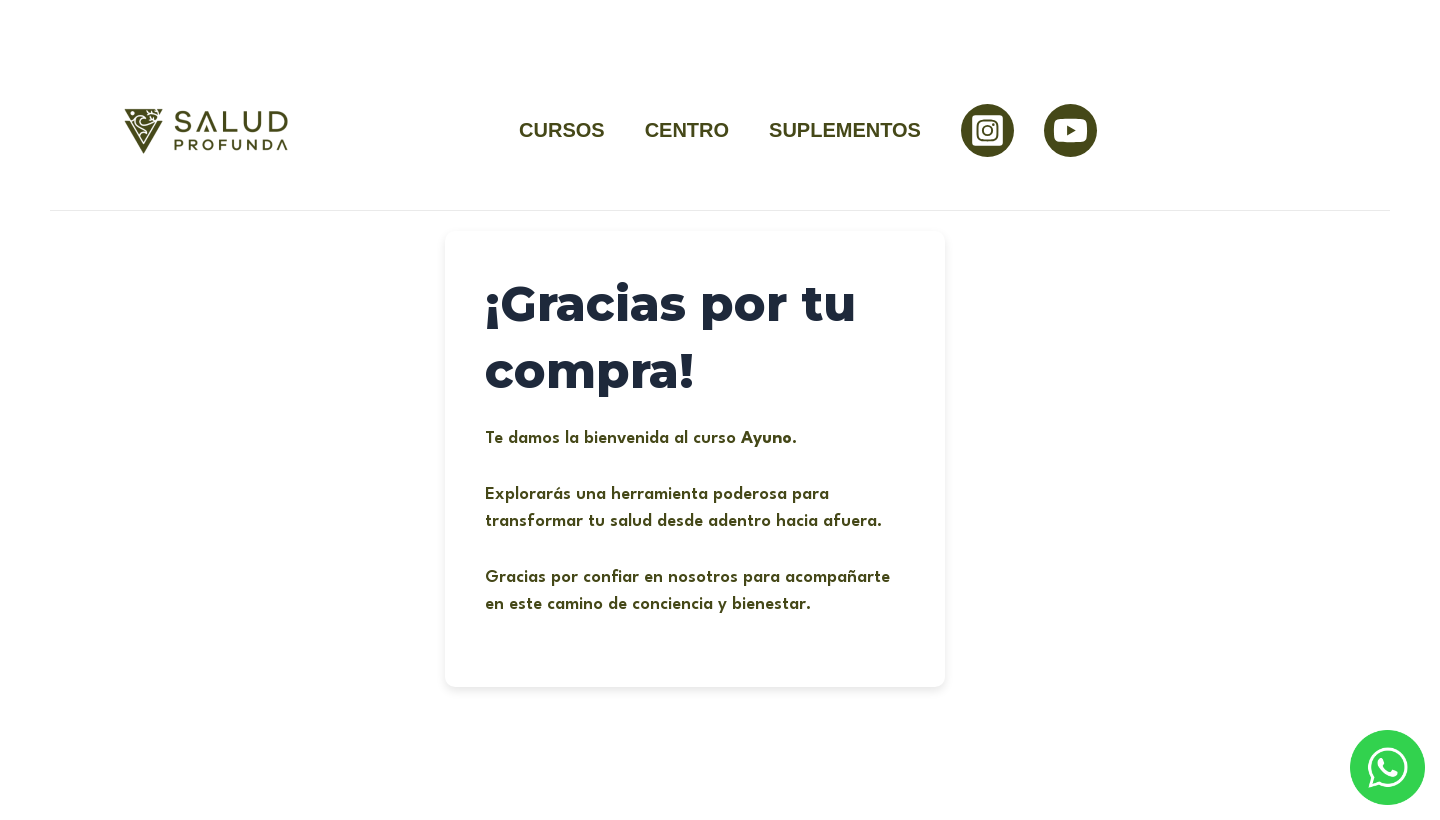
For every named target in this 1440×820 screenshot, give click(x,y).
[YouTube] (1070, 130)
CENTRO (687, 130)
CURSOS (562, 130)
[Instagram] (987, 130)
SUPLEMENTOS (845, 130)
